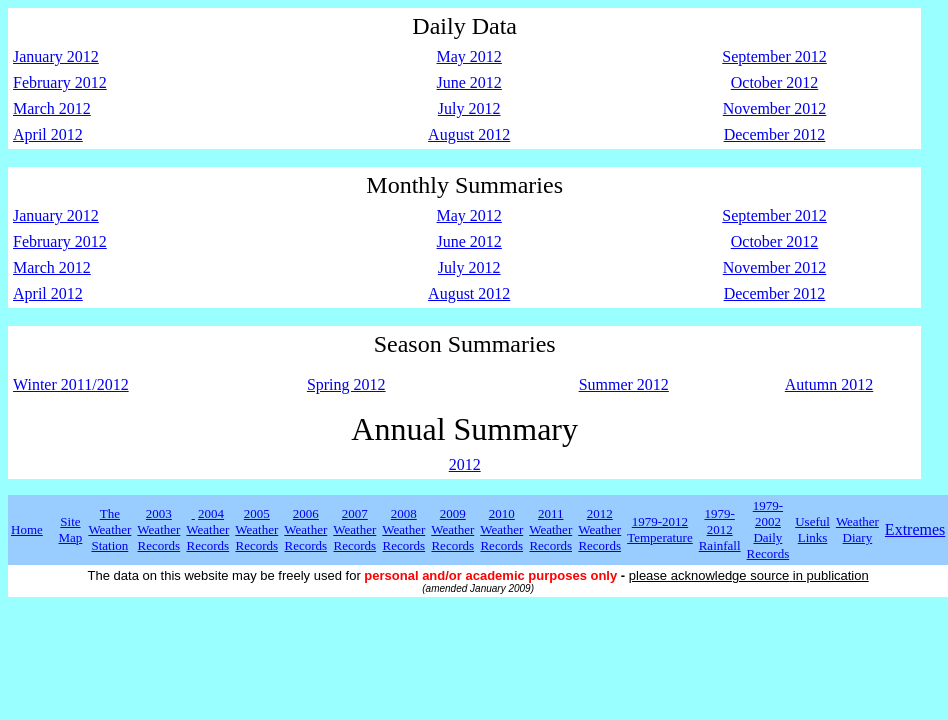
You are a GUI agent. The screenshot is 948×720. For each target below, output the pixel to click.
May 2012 (469, 56)
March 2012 (52, 108)
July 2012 (469, 108)
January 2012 (56, 56)
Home (27, 529)
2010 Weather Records (501, 529)
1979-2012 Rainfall (720, 529)
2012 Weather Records (599, 529)
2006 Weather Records (305, 529)
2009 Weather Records (452, 529)
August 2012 (469, 134)
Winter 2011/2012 (71, 384)
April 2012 (48, 134)
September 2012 (774, 56)
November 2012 (775, 108)
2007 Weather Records (354, 529)
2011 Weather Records (550, 529)
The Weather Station (109, 529)
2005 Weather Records (256, 529)
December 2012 (775, 134)
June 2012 (469, 82)
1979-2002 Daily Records (768, 529)
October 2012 (775, 82)
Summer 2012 (624, 384)
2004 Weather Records (207, 529)
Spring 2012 (346, 384)
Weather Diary (857, 529)
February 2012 (60, 82)
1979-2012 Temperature (660, 529)
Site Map (71, 529)
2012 (465, 464)
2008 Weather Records (403, 529)
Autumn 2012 (829, 384)
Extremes (915, 529)
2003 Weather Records (158, 529)
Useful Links (812, 529)
